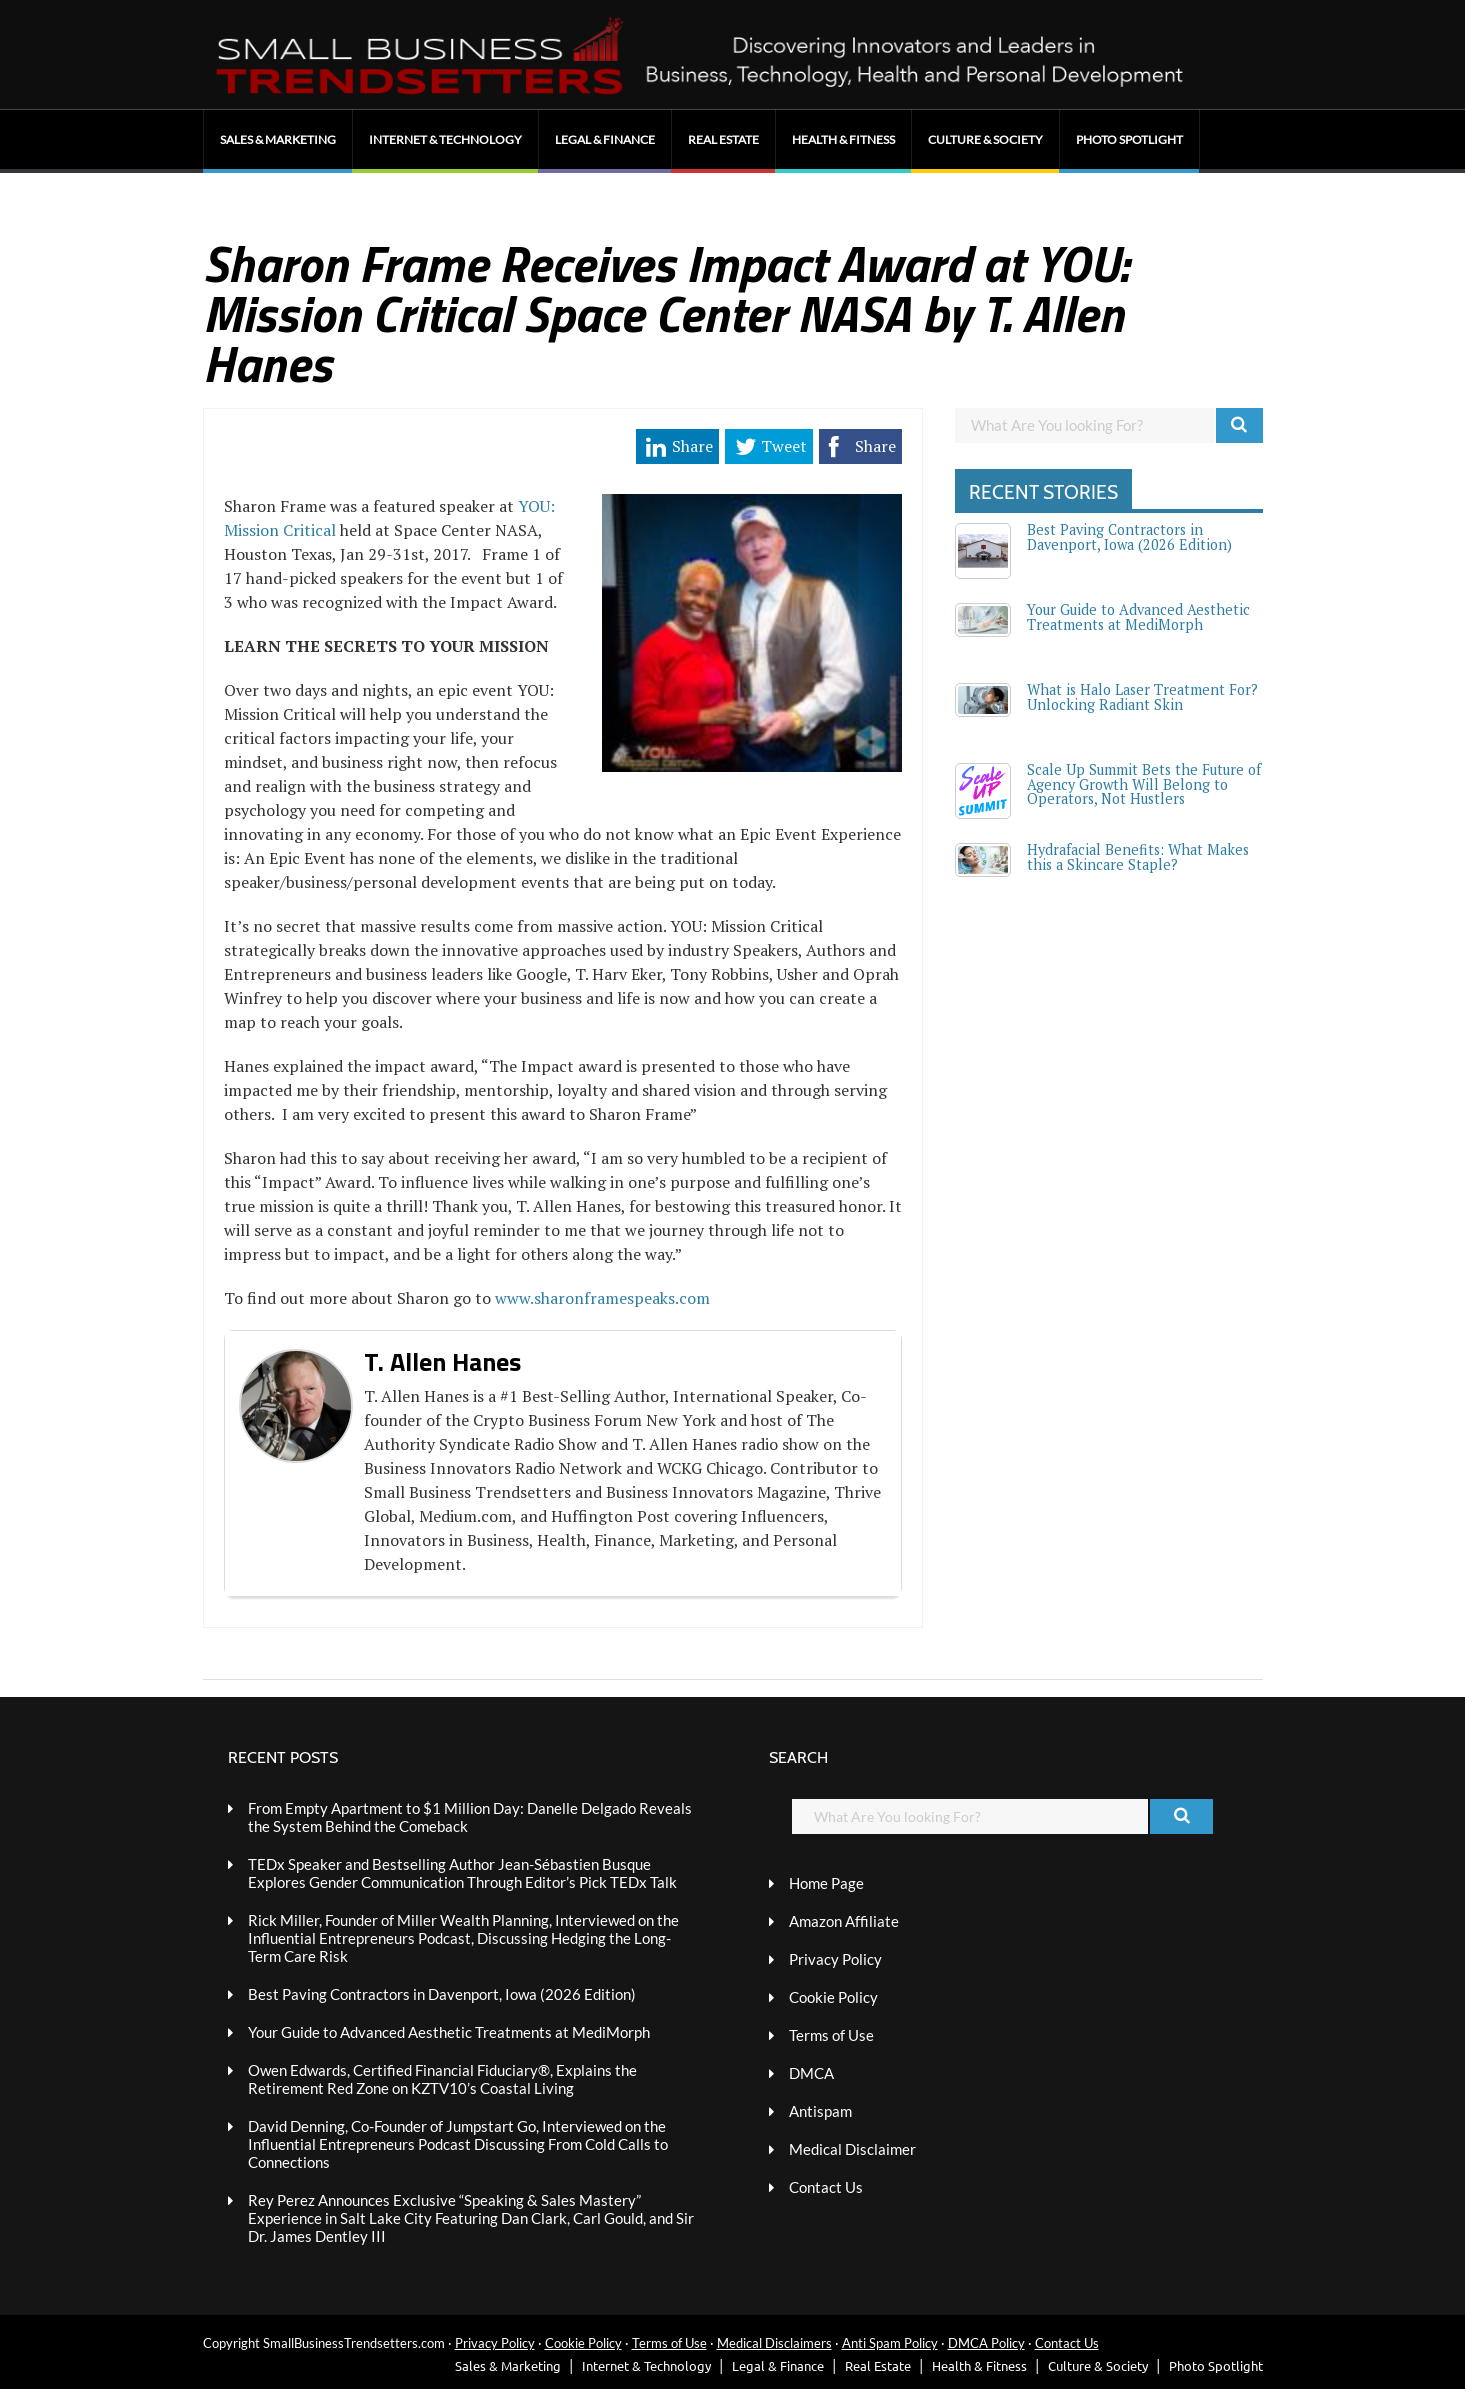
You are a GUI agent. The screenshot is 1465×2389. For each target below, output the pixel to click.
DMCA (811, 2073)
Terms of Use (831, 2035)
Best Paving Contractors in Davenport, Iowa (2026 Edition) (1129, 536)
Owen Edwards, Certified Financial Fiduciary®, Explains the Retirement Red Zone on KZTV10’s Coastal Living (442, 2079)
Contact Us (826, 2187)
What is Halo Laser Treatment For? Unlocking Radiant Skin (1142, 696)
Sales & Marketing (278, 139)
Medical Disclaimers (774, 2343)
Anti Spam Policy (890, 2343)
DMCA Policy (986, 2343)
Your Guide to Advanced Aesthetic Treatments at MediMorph (1138, 616)
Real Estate (723, 139)
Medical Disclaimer (852, 2149)
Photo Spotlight (1129, 139)
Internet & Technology (445, 139)
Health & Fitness (843, 139)
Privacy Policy (835, 1959)
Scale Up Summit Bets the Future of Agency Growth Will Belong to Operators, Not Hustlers (1144, 784)
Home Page (826, 1883)
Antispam (820, 2111)
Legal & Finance (605, 139)
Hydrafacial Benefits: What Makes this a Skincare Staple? (1138, 856)
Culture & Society (985, 139)
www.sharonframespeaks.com (602, 1298)
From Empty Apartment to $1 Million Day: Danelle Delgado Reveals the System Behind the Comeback (470, 1817)
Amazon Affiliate (844, 1921)
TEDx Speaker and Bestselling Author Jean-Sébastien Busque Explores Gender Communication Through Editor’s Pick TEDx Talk (462, 1873)
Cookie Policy (833, 1997)
